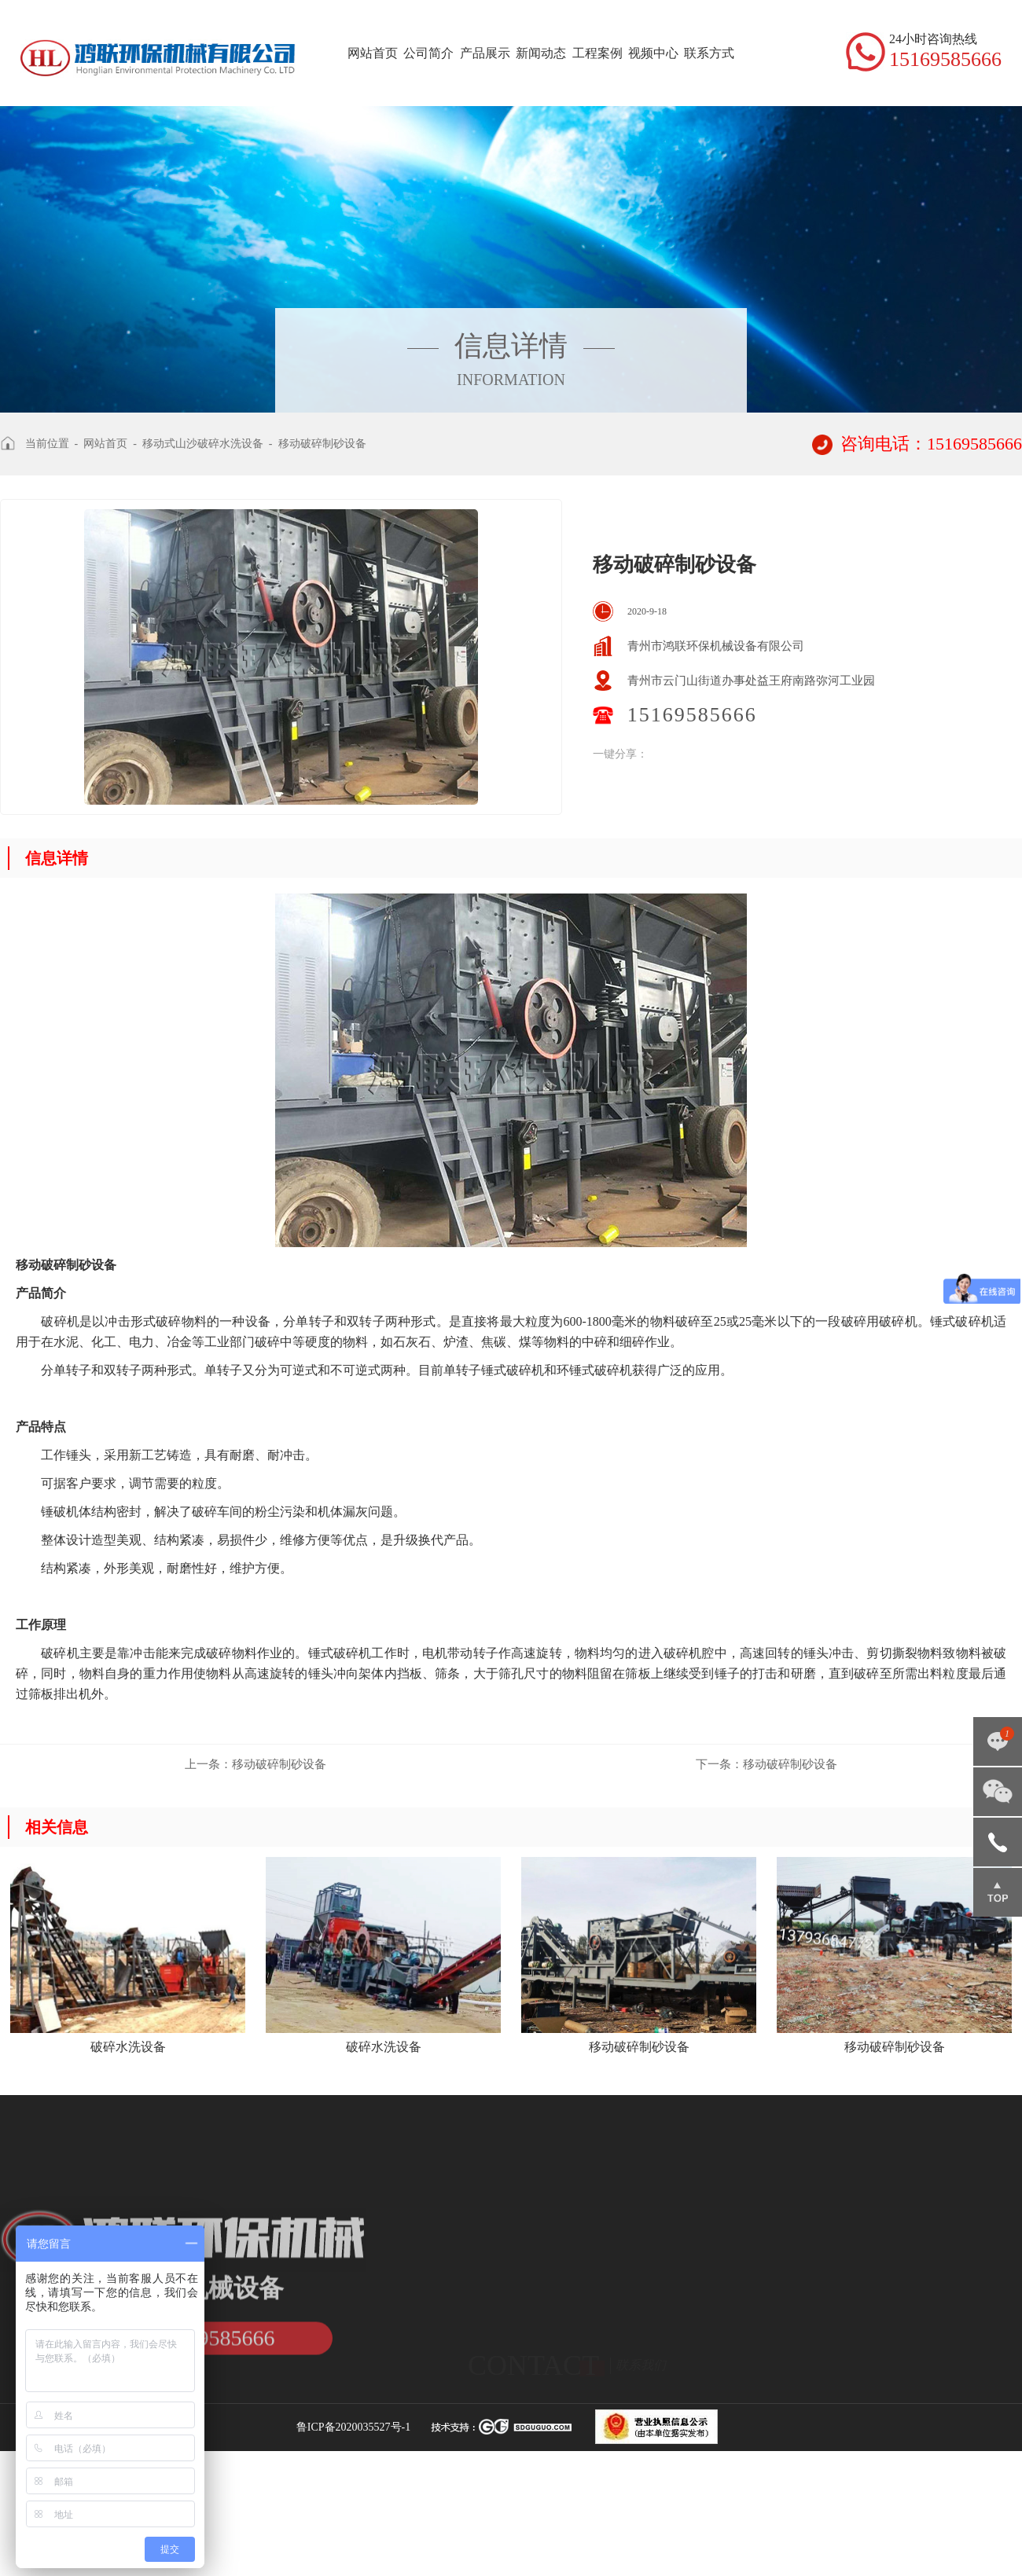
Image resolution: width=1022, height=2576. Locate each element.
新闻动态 (541, 53)
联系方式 (709, 53)
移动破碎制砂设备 (322, 444)
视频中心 (653, 53)
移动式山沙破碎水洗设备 (202, 444)
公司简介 (428, 53)
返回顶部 (997, 1892)
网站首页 (372, 53)
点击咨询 (997, 1741)
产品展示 (485, 53)
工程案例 (597, 53)
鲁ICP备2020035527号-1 (353, 2427)
